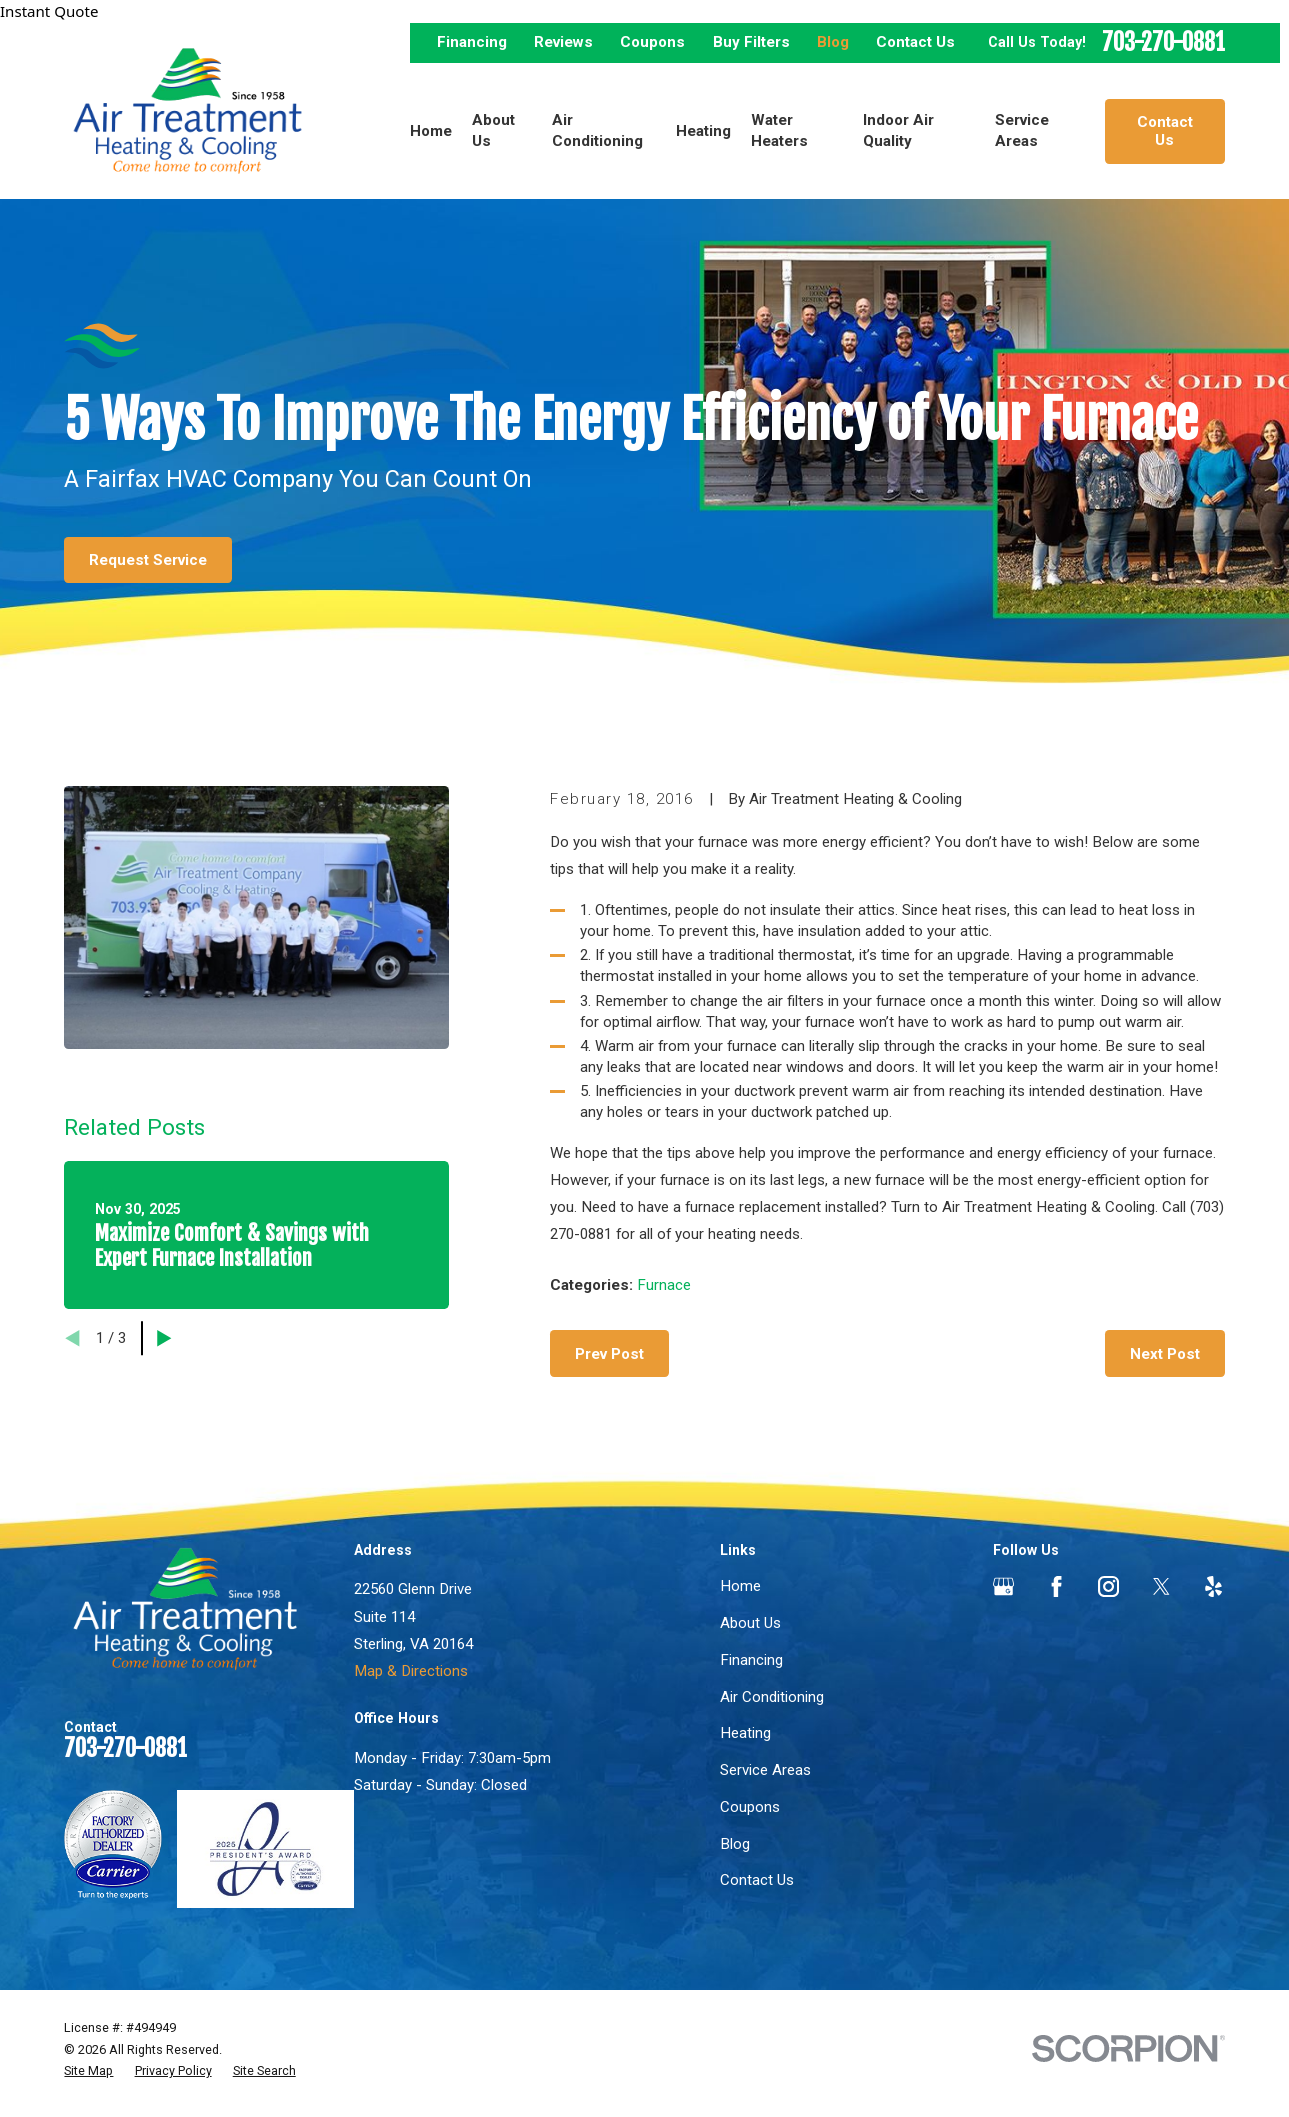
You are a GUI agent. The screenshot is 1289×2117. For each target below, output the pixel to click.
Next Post (1165, 1354)
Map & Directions (411, 1671)
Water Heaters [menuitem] (779, 130)
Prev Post (609, 1354)
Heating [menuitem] (703, 131)
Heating (745, 1733)
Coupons (652, 42)
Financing (472, 42)
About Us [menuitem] (493, 130)
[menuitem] (88, 2071)
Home (740, 1586)
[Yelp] (1213, 1586)
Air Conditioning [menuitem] (597, 130)
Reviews (563, 42)
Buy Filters (751, 42)
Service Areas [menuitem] (1022, 130)
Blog (833, 42)
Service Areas (765, 1770)
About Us (750, 1623)
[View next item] (164, 1338)
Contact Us (915, 42)
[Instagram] (1108, 1586)
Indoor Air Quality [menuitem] (898, 130)
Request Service (148, 560)
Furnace (664, 1285)
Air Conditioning (772, 1697)
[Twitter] (1161, 1586)
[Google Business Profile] (1003, 1586)
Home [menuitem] (431, 131)
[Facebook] (1056, 1586)
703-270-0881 (1163, 43)
